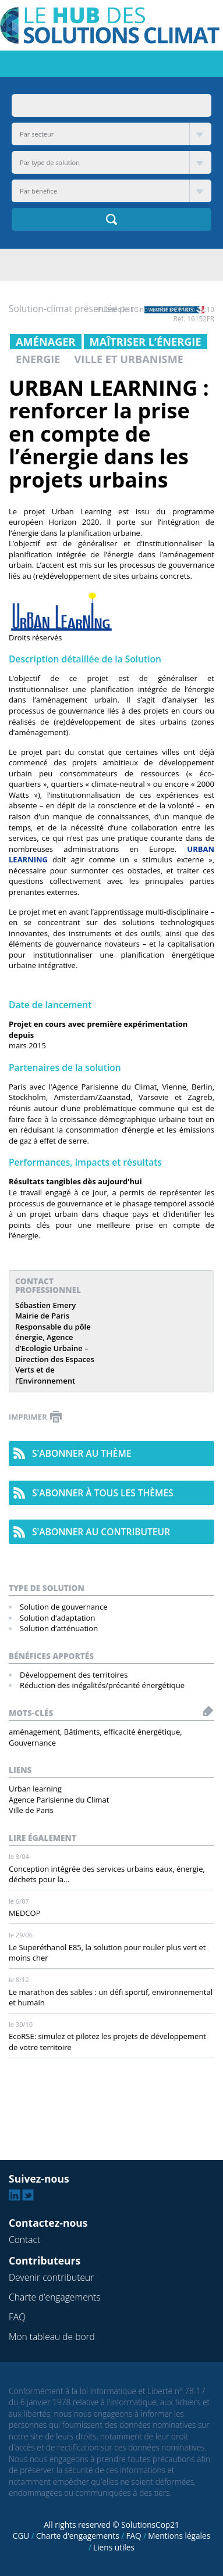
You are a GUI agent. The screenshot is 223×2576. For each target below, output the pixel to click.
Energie (38, 359)
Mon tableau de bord (52, 2336)
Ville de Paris (31, 1810)
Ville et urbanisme (129, 359)
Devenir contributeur (51, 2277)
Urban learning (35, 1788)
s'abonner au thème (82, 1453)
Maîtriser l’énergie (145, 342)
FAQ (17, 2316)
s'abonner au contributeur (101, 1531)
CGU (21, 2535)
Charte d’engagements (54, 2297)
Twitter (28, 2195)
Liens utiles (113, 2547)
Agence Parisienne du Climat (59, 1799)
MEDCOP (24, 1913)
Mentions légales (179, 2535)
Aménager (46, 342)
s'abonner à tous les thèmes (103, 1492)
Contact (24, 2239)
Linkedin (14, 2195)
